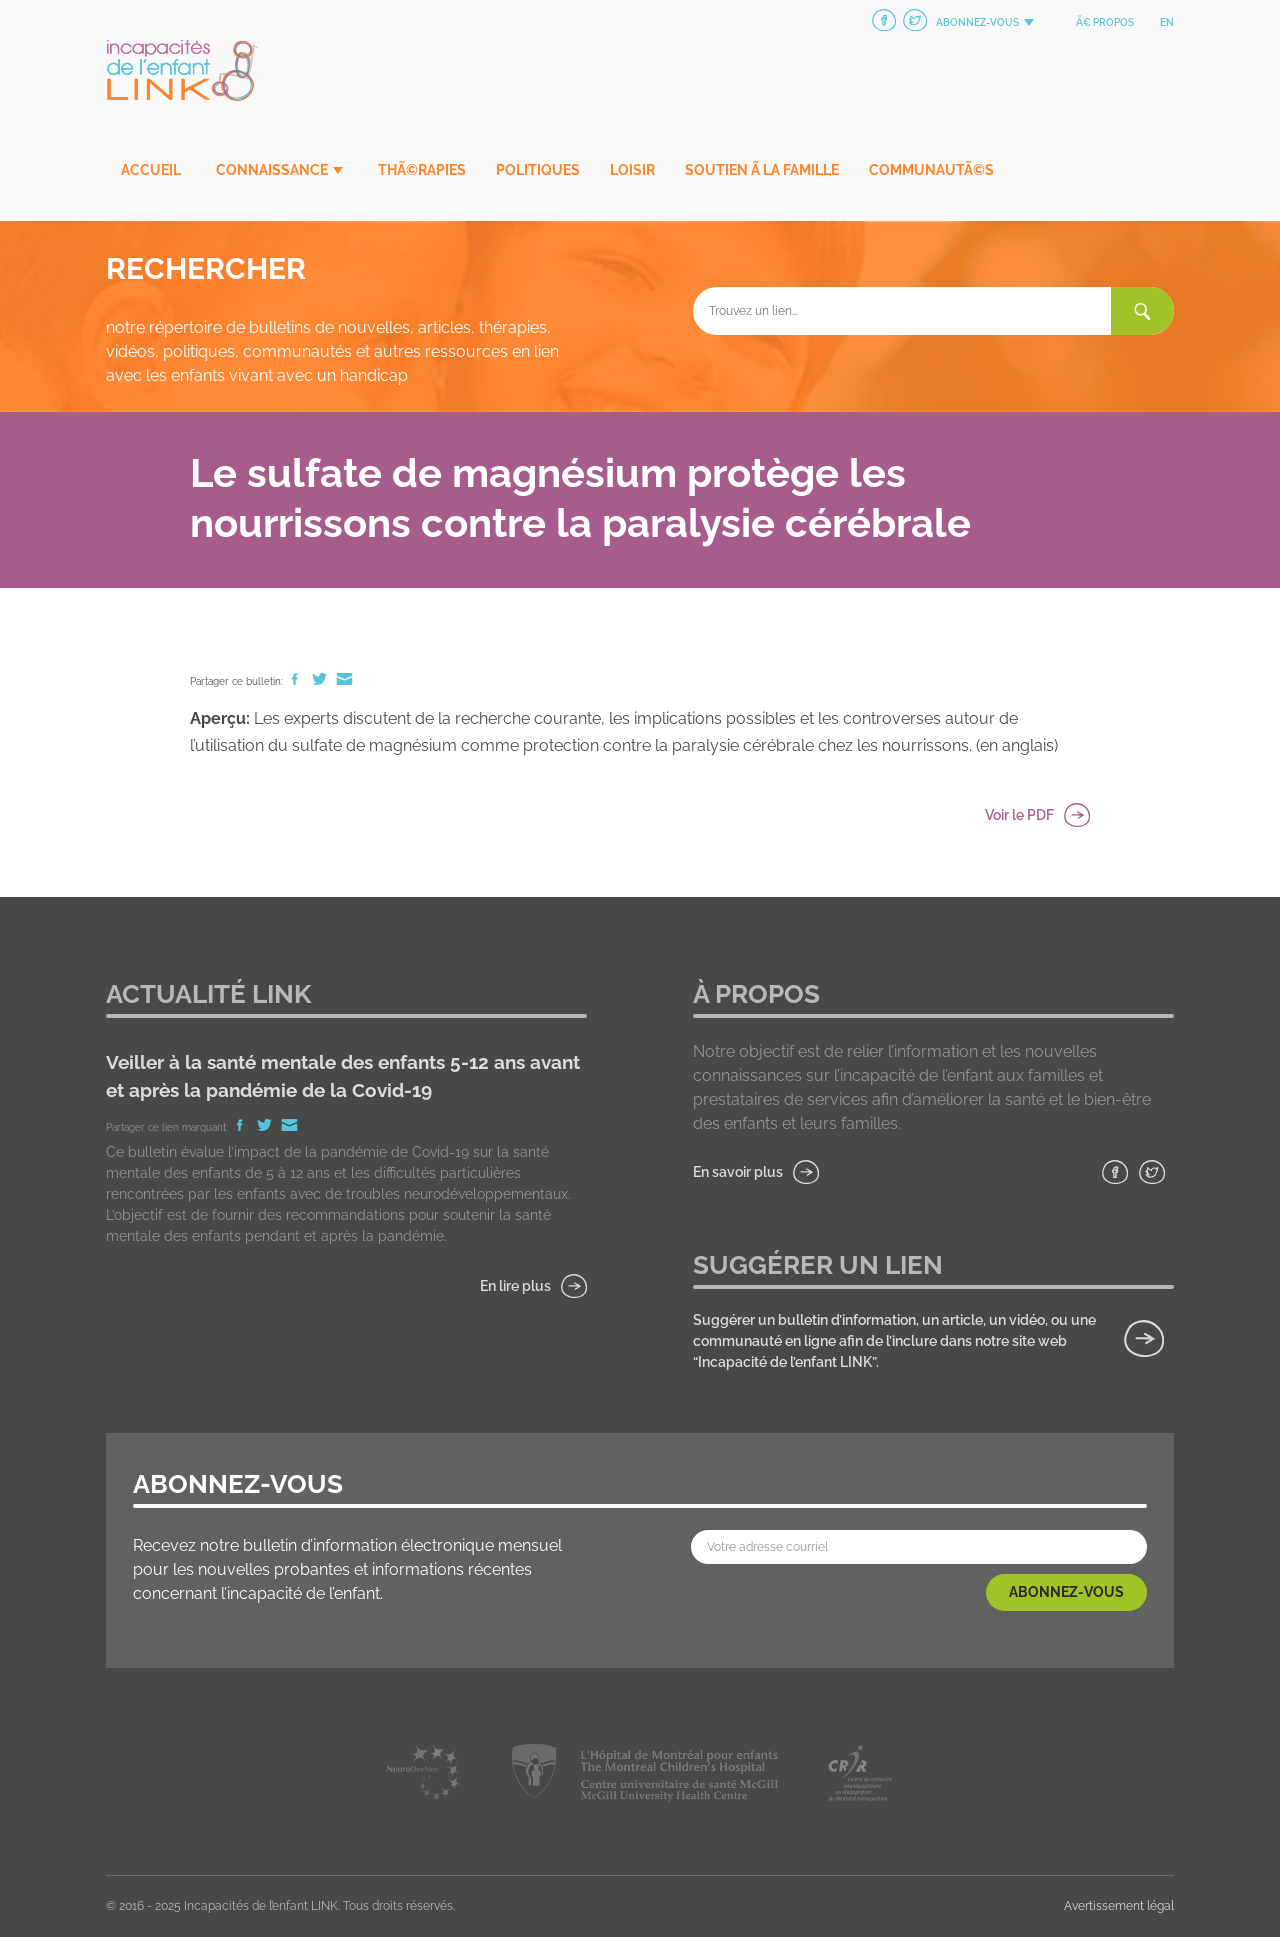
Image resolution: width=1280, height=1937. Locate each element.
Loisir (632, 170)
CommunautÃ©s (931, 170)
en (1167, 22)
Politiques (538, 170)
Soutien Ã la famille (762, 170)
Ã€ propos (1105, 22)
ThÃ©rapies (422, 170)
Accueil (151, 170)
